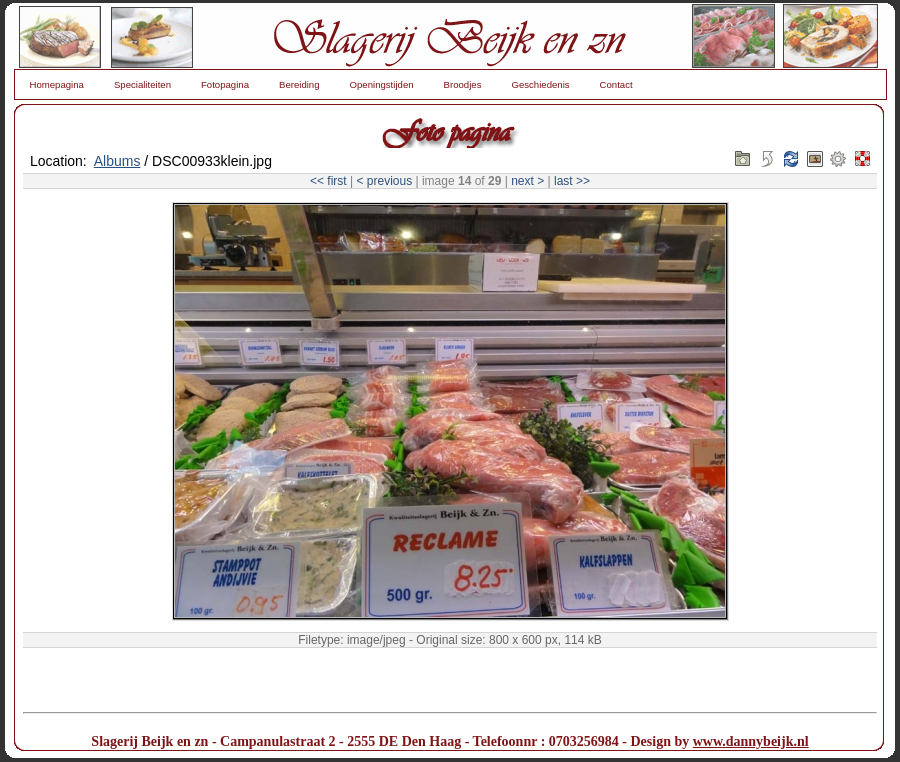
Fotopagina (225, 84)
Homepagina (57, 84)
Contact (616, 84)
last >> (572, 181)
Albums (117, 161)
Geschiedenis (540, 84)
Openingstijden (382, 84)
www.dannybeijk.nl (751, 741)
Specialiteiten (142, 84)
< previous (384, 181)
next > (527, 181)
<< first (328, 181)
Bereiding (299, 84)
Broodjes (463, 84)
